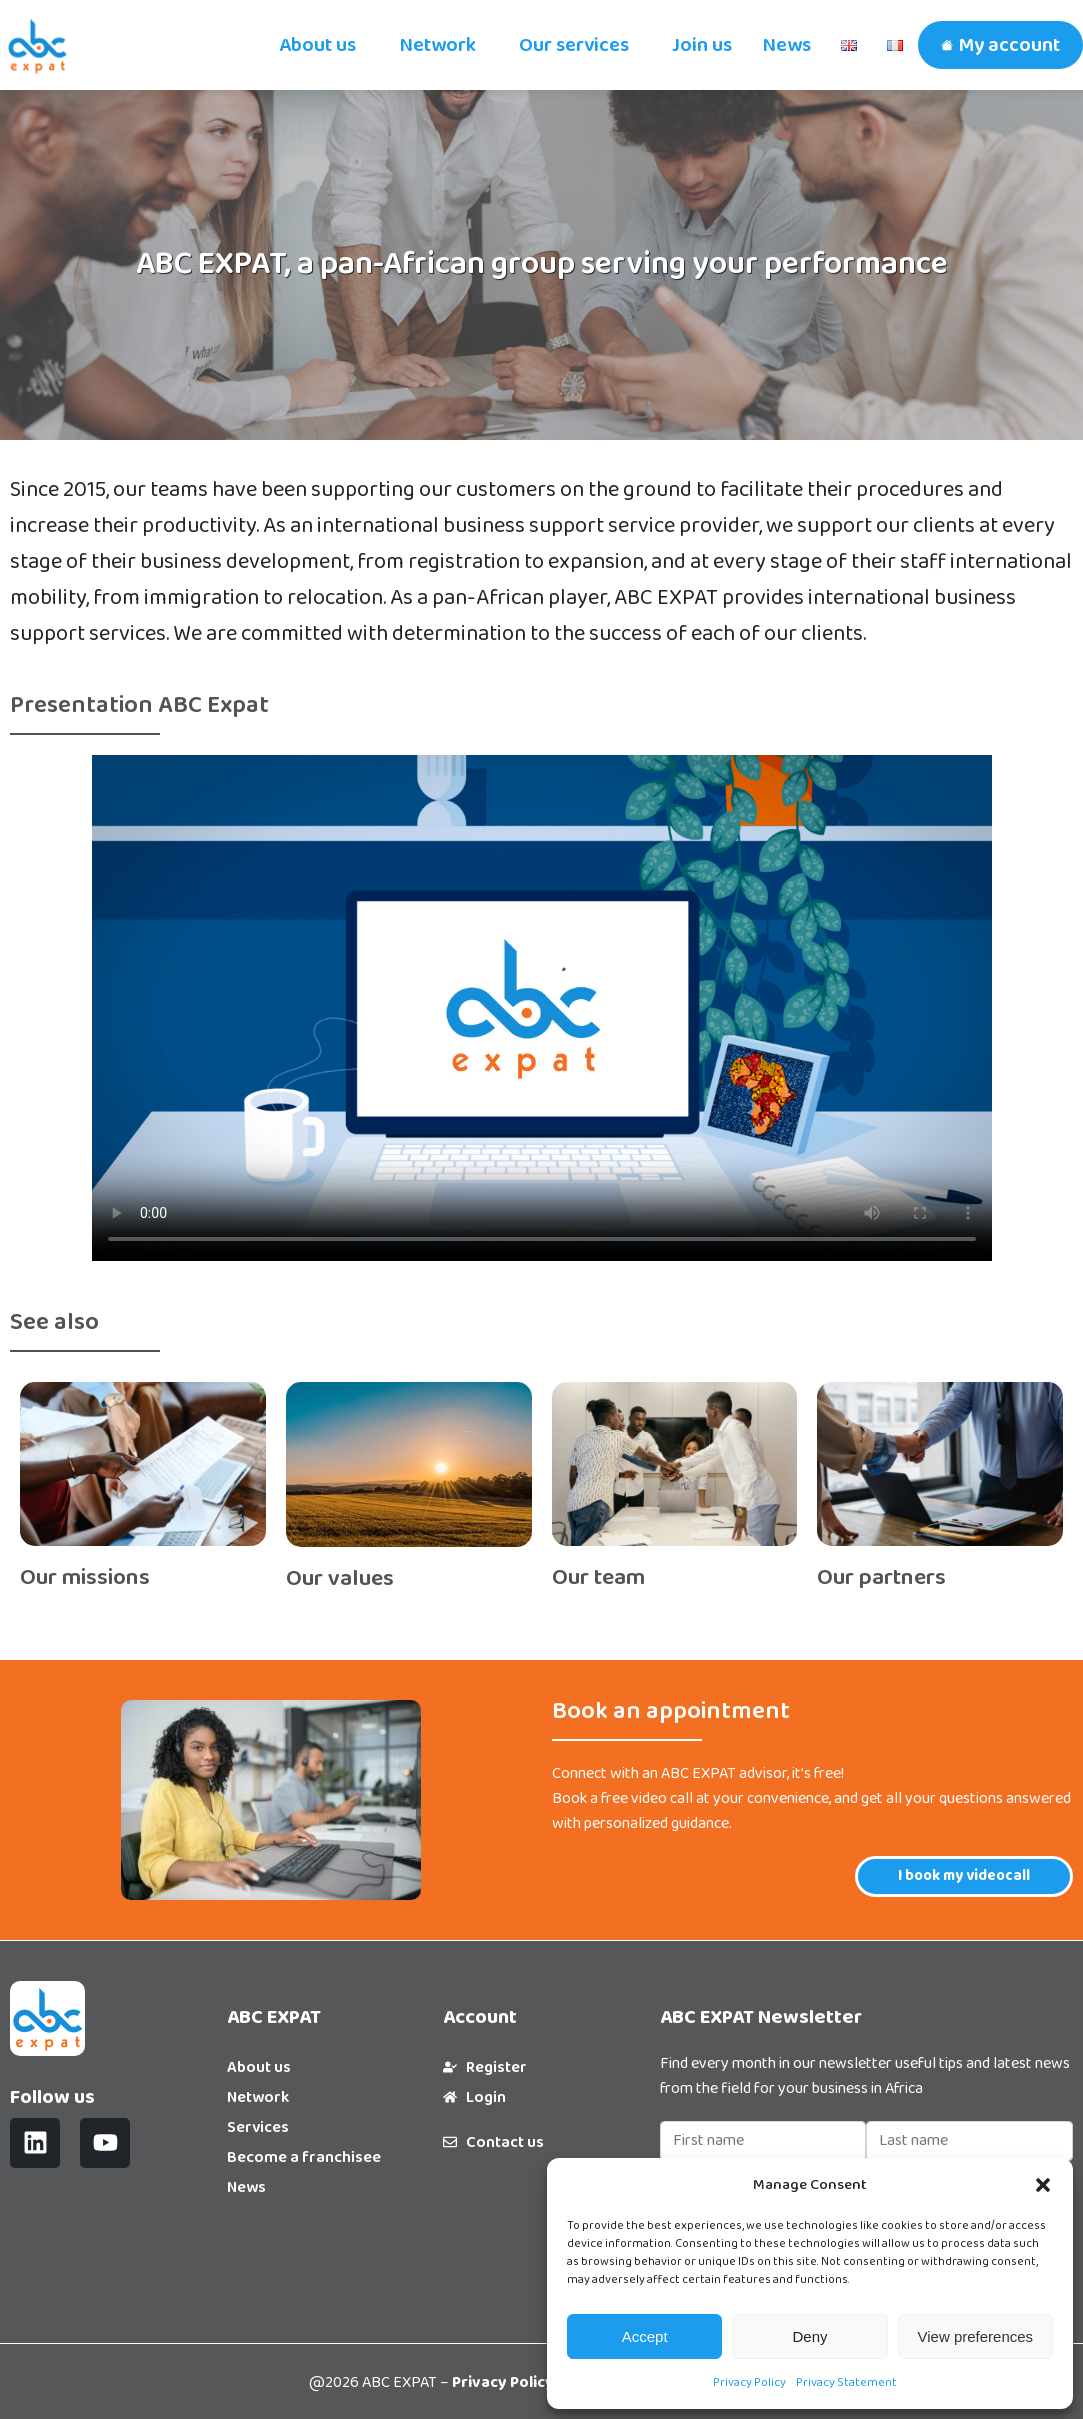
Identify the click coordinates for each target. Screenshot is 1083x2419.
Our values (340, 1578)
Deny (809, 2336)
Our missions (85, 1577)
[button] (1043, 2185)
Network (437, 45)
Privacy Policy (749, 2382)
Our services (574, 45)
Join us (702, 45)
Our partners (881, 1577)
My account (1009, 45)
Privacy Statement (846, 2382)
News (786, 45)
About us (317, 45)
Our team (598, 1577)
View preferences (976, 2336)
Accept (645, 2336)
